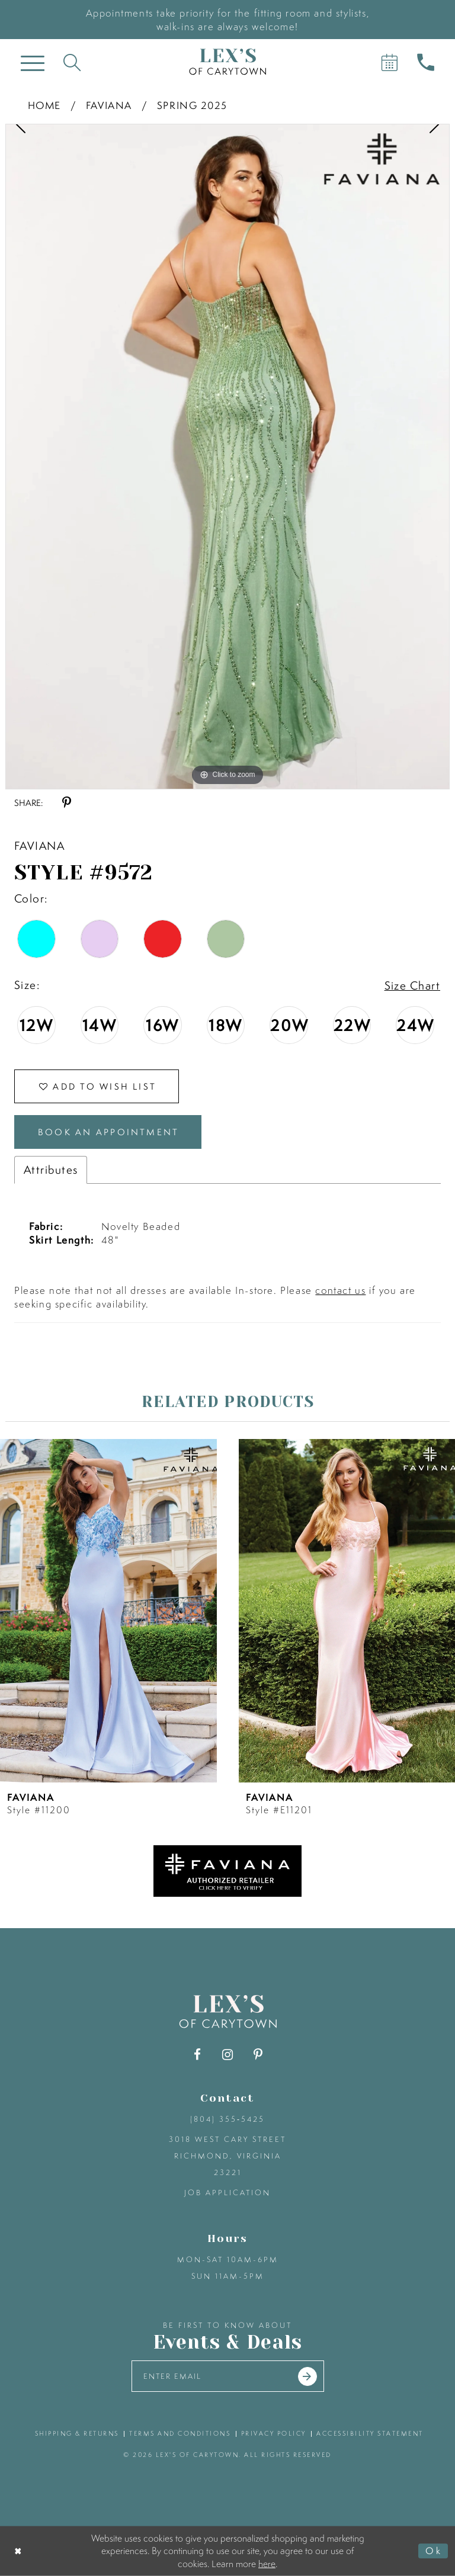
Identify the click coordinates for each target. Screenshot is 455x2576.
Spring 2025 (192, 105)
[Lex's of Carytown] (227, 62)
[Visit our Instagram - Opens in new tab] (228, 2054)
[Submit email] (307, 2376)
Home (44, 105)
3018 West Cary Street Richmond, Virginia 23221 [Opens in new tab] (227, 2155)
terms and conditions (179, 2433)
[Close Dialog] (18, 2550)
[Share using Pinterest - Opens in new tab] (66, 802)
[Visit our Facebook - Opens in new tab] (197, 2054)
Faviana (109, 105)
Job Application (227, 2193)
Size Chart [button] (412, 985)
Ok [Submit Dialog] (433, 2550)
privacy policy (273, 2433)
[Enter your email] (228, 2376)
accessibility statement (370, 2433)
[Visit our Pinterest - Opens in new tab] (258, 2054)
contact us (340, 1290)
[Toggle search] (72, 62)
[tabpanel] (227, 456)
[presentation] (108, 1610)
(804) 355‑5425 (227, 2119)
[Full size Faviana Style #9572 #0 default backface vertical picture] (227, 456)
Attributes (51, 1169)
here (266, 2562)
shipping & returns (77, 2433)
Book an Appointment (108, 1132)
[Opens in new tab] (227, 1869)
